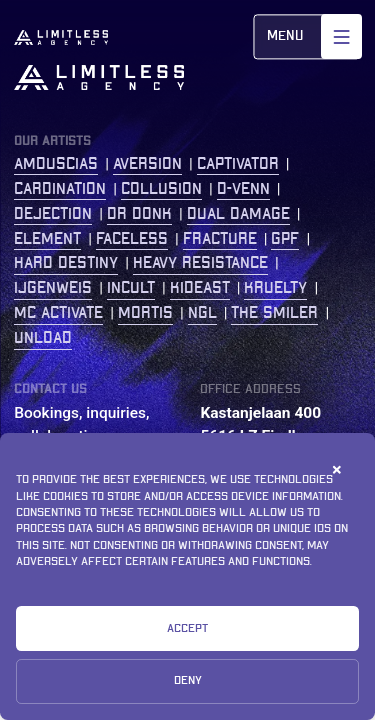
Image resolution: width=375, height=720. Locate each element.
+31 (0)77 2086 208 (269, 506)
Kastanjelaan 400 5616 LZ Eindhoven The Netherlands (266, 436)
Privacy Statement (83, 655)
